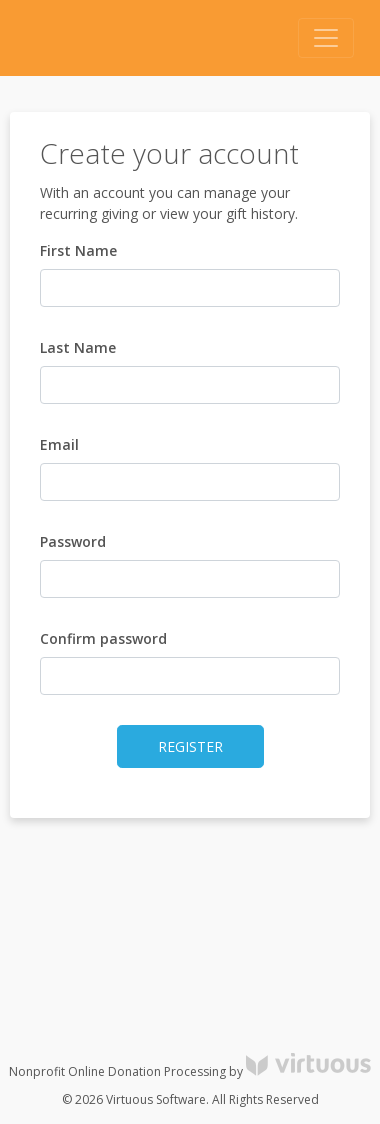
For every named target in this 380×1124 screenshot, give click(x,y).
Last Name (78, 347)
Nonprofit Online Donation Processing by (190, 1071)
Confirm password (103, 638)
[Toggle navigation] (326, 38)
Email (59, 444)
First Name (78, 250)
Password (73, 541)
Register (190, 746)
